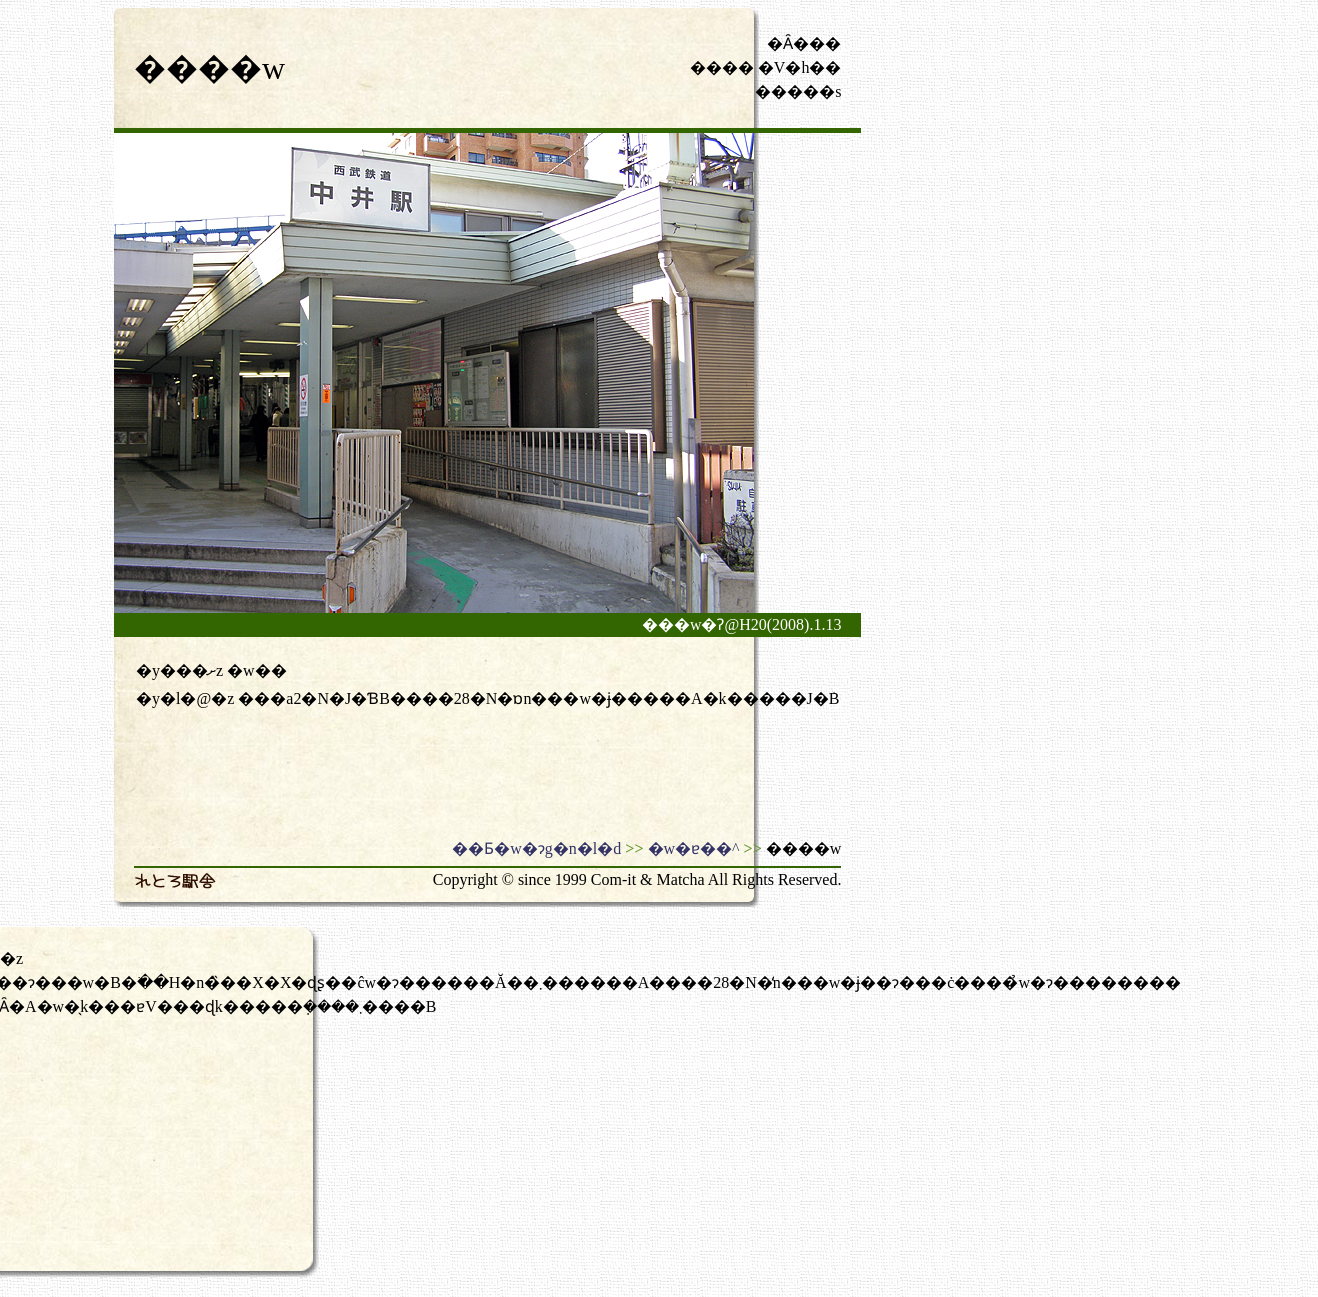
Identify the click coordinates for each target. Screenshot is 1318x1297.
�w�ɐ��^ (694, 848)
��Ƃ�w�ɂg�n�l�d (536, 848)
